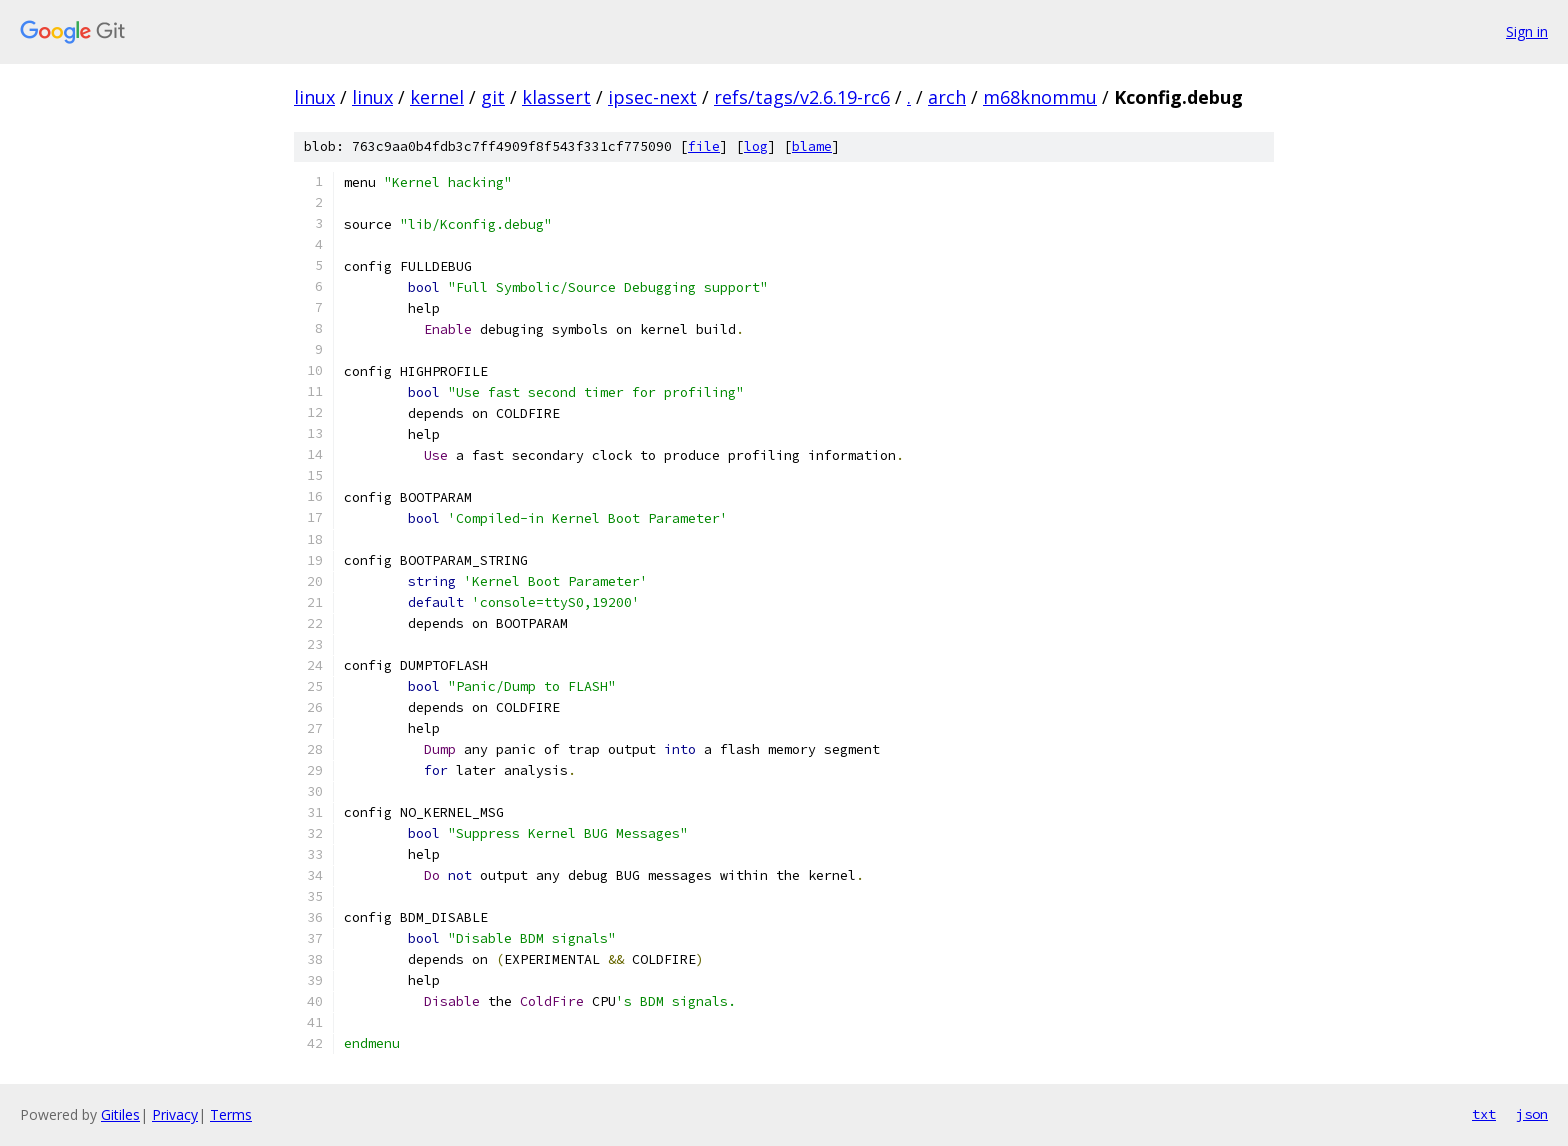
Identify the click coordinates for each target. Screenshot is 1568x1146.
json (1532, 1114)
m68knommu (1040, 97)
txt (1484, 1114)
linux (314, 97)
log (756, 146)
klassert (556, 97)
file (704, 146)
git (493, 97)
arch (947, 97)
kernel (437, 97)
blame (812, 146)
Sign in (1527, 31)
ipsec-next (652, 97)
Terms (231, 1114)
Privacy (175, 1114)
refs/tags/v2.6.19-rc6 (802, 97)
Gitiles (120, 1114)
